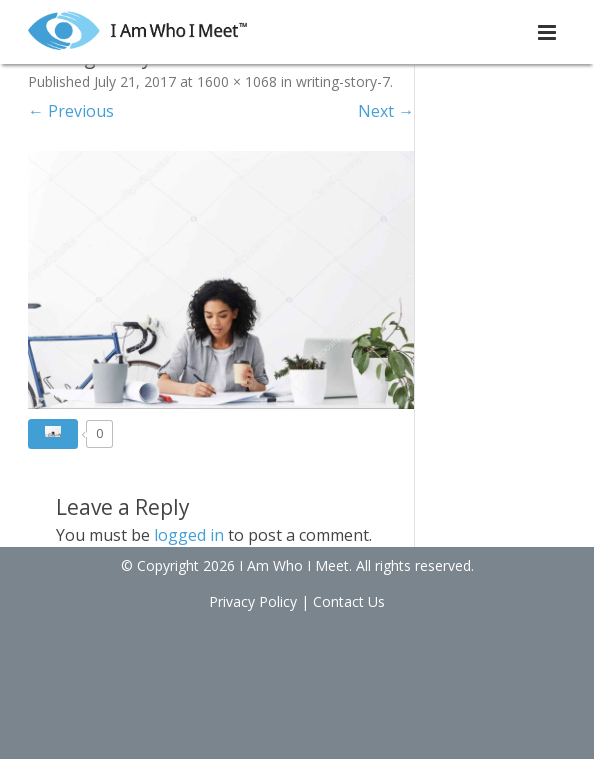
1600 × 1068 (237, 81)
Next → (386, 111)
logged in (189, 535)
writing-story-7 (343, 81)
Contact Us (349, 601)
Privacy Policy (253, 601)
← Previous (71, 111)
